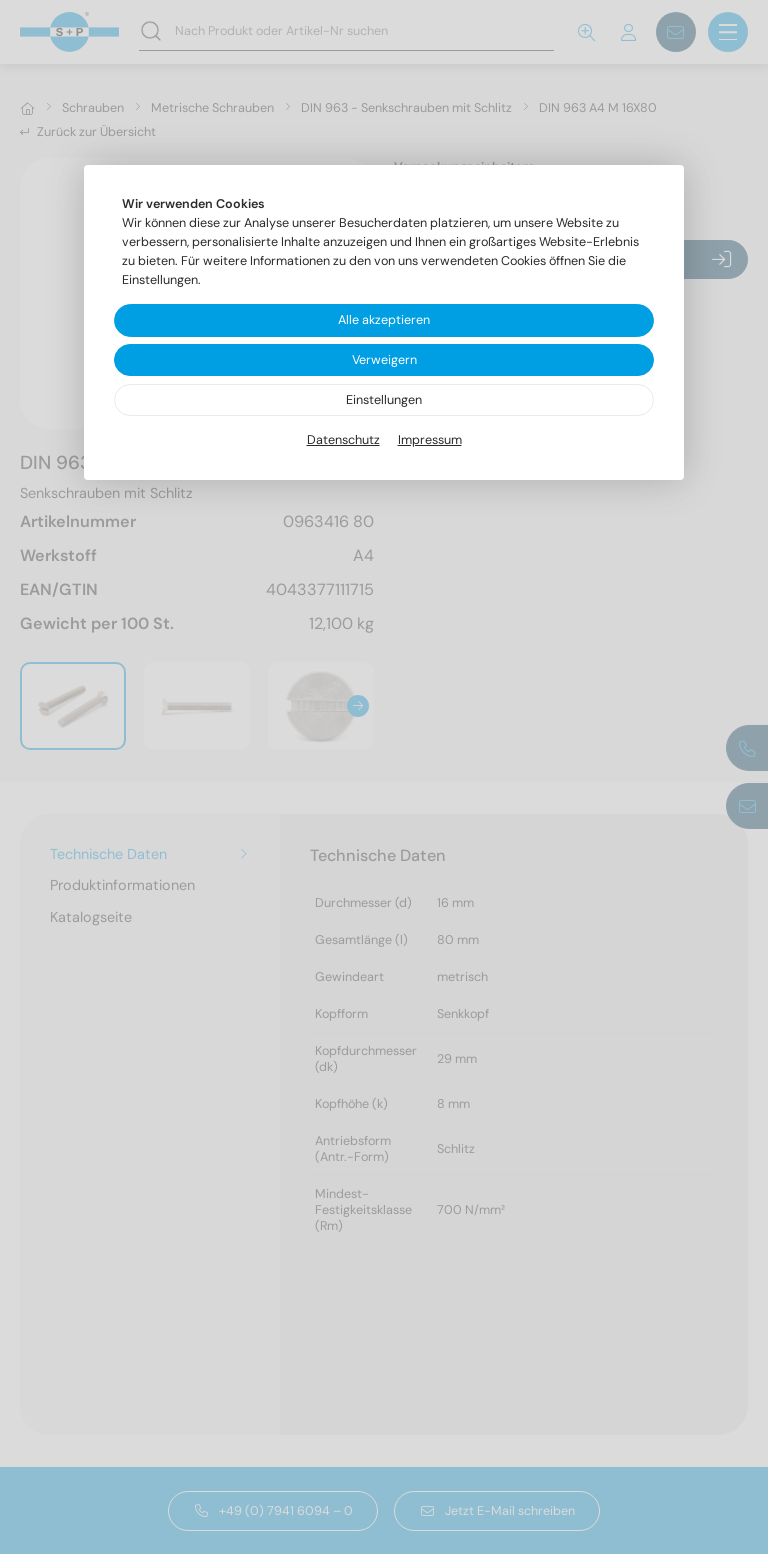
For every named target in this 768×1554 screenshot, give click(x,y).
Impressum (430, 440)
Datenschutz (343, 440)
